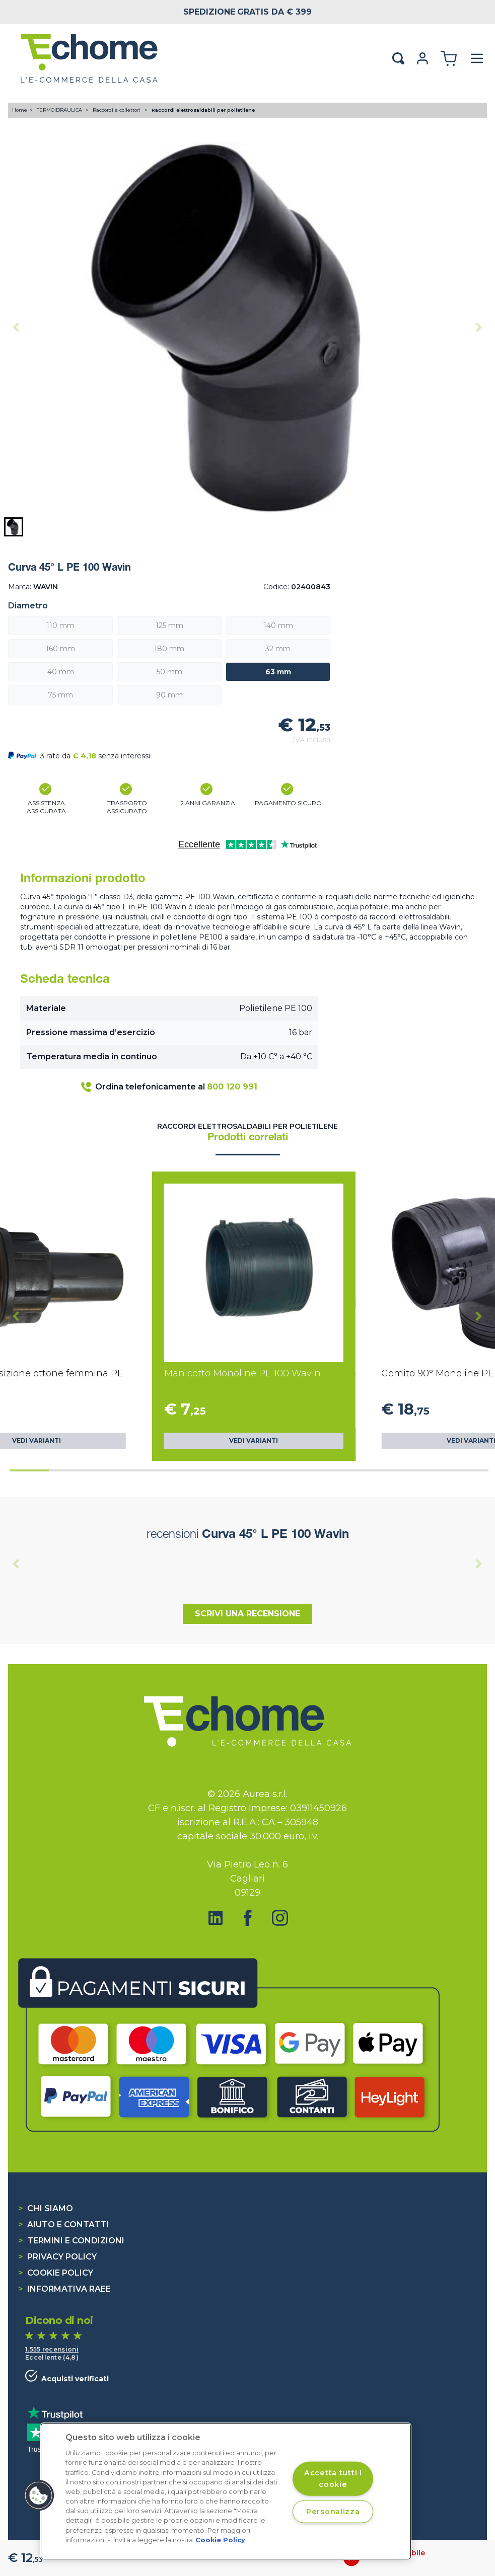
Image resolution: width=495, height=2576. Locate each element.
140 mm (278, 625)
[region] (225, 2491)
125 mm (169, 625)
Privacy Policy (57, 2256)
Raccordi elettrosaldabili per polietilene (203, 110)
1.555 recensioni (52, 2349)
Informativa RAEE (64, 2289)
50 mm (169, 671)
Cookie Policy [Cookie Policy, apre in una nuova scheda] (220, 2540)
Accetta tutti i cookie (333, 2478)
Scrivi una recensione (247, 1613)
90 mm (169, 694)
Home (19, 110)
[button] (13, 526)
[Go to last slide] (16, 1316)
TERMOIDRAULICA (60, 110)
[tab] (29, 1470)
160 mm (60, 648)
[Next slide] (479, 328)
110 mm (60, 625)
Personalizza (333, 2511)
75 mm (60, 694)
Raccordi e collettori (117, 110)
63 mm (278, 671)
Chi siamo (45, 2208)
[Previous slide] (16, 328)
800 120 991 (232, 1086)
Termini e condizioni (71, 2240)
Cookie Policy (55, 2273)
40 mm (60, 671)
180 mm (169, 648)
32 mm (278, 648)
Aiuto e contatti (63, 2224)
